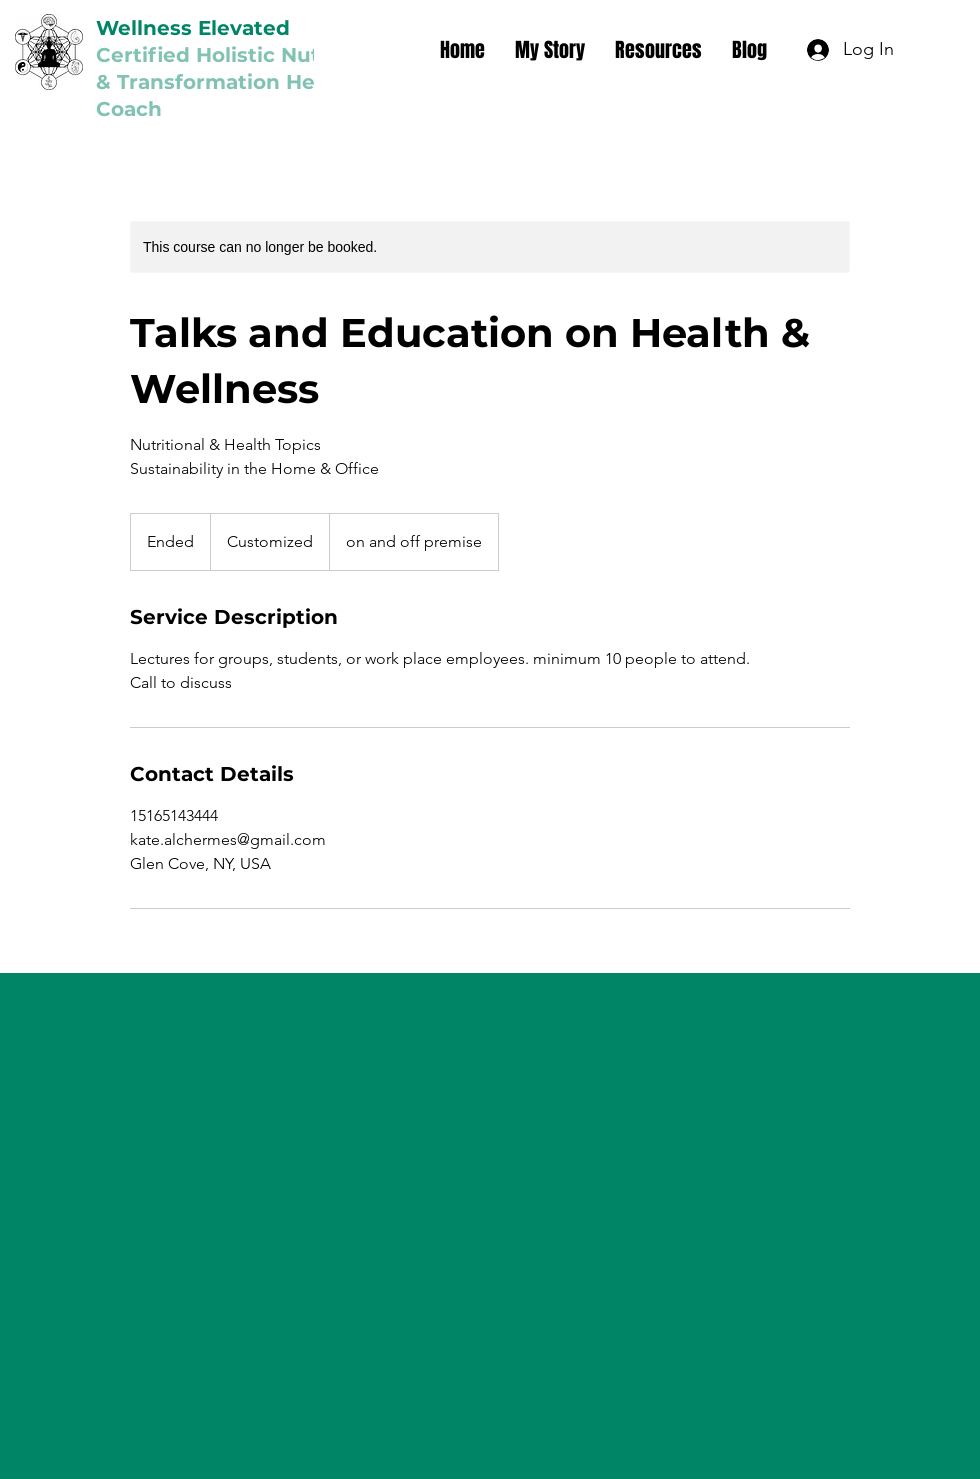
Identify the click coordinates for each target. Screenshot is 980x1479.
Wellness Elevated (193, 28)
